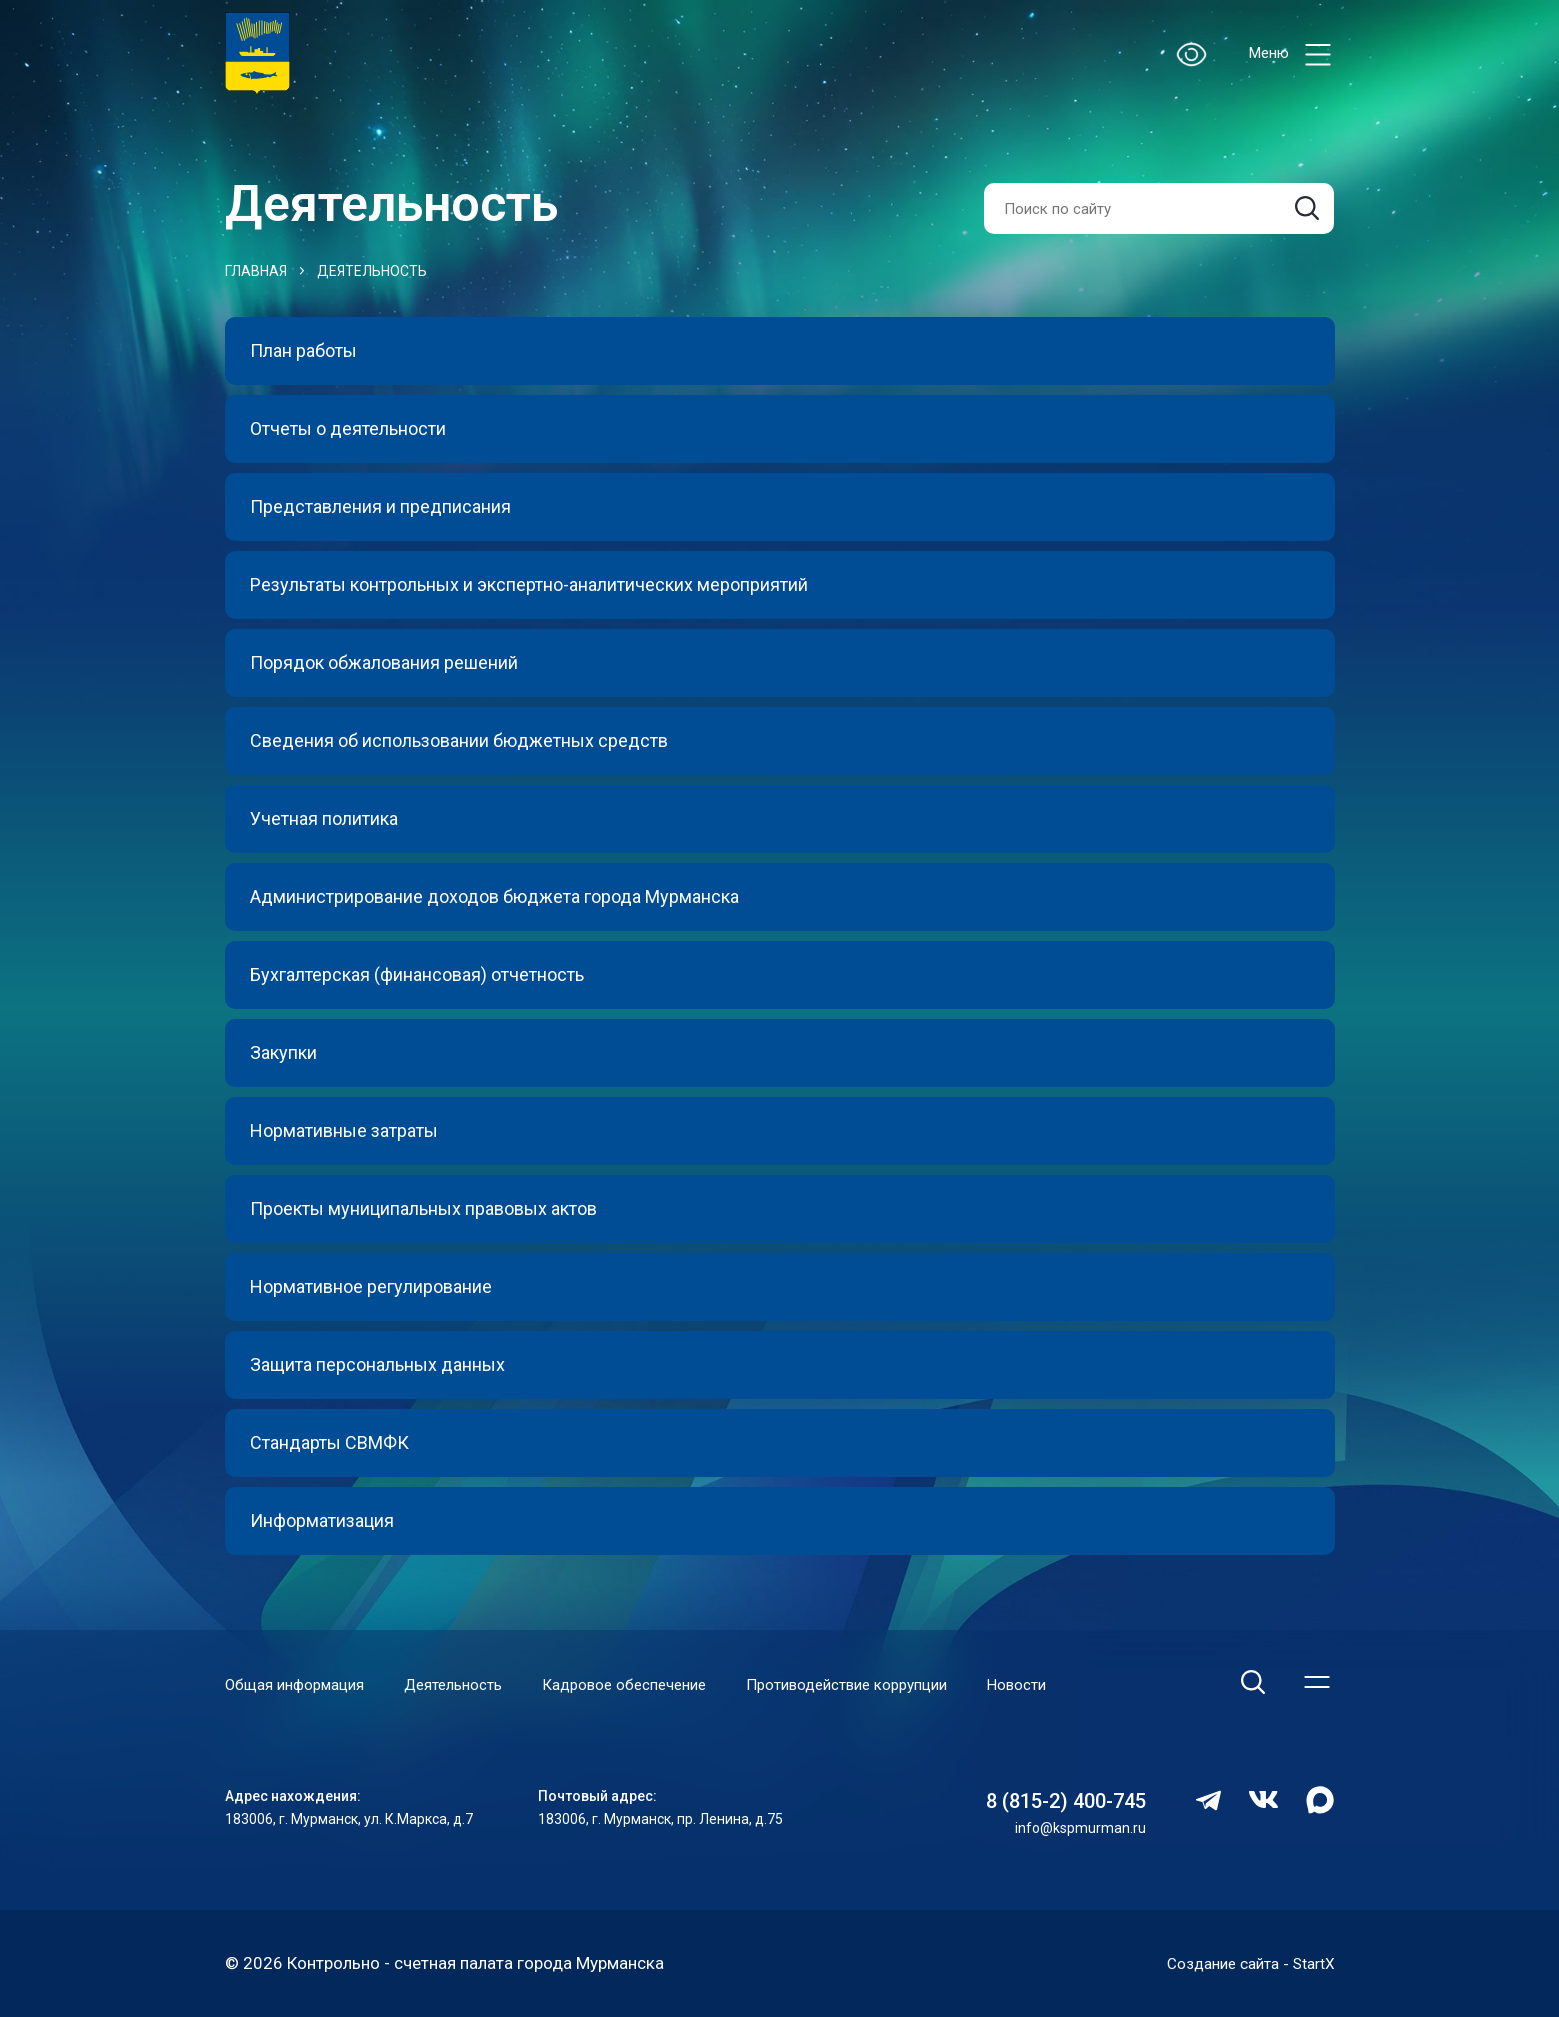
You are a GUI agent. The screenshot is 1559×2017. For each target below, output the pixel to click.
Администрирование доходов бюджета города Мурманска (494, 896)
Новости (1016, 1686)
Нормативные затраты (344, 1130)
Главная (256, 271)
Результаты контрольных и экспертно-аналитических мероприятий (529, 584)
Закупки (283, 1052)
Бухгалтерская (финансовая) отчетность (417, 974)
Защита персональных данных (377, 1364)
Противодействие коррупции (846, 1686)
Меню (1292, 54)
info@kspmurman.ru (1080, 1829)
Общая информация (294, 1686)
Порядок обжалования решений (384, 662)
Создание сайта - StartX (1241, 1963)
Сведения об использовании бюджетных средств (459, 740)
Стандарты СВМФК (329, 1442)
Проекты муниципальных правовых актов (423, 1208)
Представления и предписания (380, 506)
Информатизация (322, 1520)
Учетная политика (324, 818)
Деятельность (372, 271)
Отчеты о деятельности (348, 428)
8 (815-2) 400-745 (1066, 1802)
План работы (303, 350)
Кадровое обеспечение (624, 1686)
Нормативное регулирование (371, 1286)
